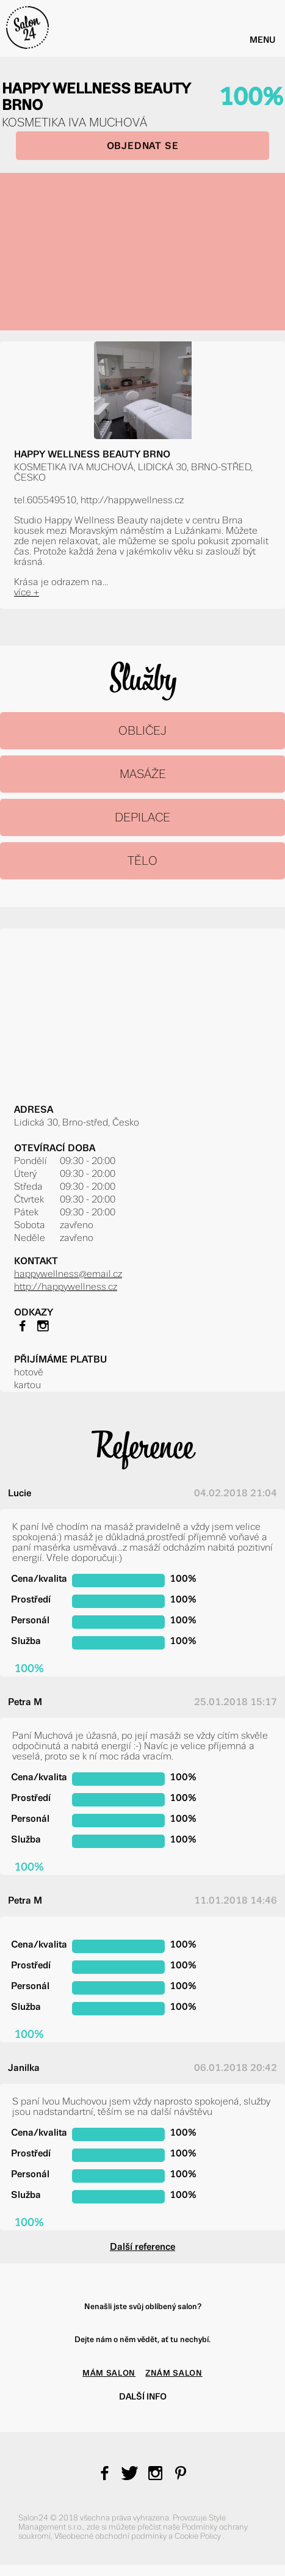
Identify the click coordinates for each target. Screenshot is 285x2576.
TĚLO (142, 860)
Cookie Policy (199, 2536)
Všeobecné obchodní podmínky (111, 2536)
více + (26, 592)
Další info (143, 2396)
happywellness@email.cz (68, 1273)
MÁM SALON (108, 2373)
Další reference (142, 2246)
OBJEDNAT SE (143, 145)
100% (250, 97)
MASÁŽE (143, 774)
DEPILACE (142, 817)
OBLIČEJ (142, 730)
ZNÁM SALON (174, 2373)
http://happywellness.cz (65, 1286)
